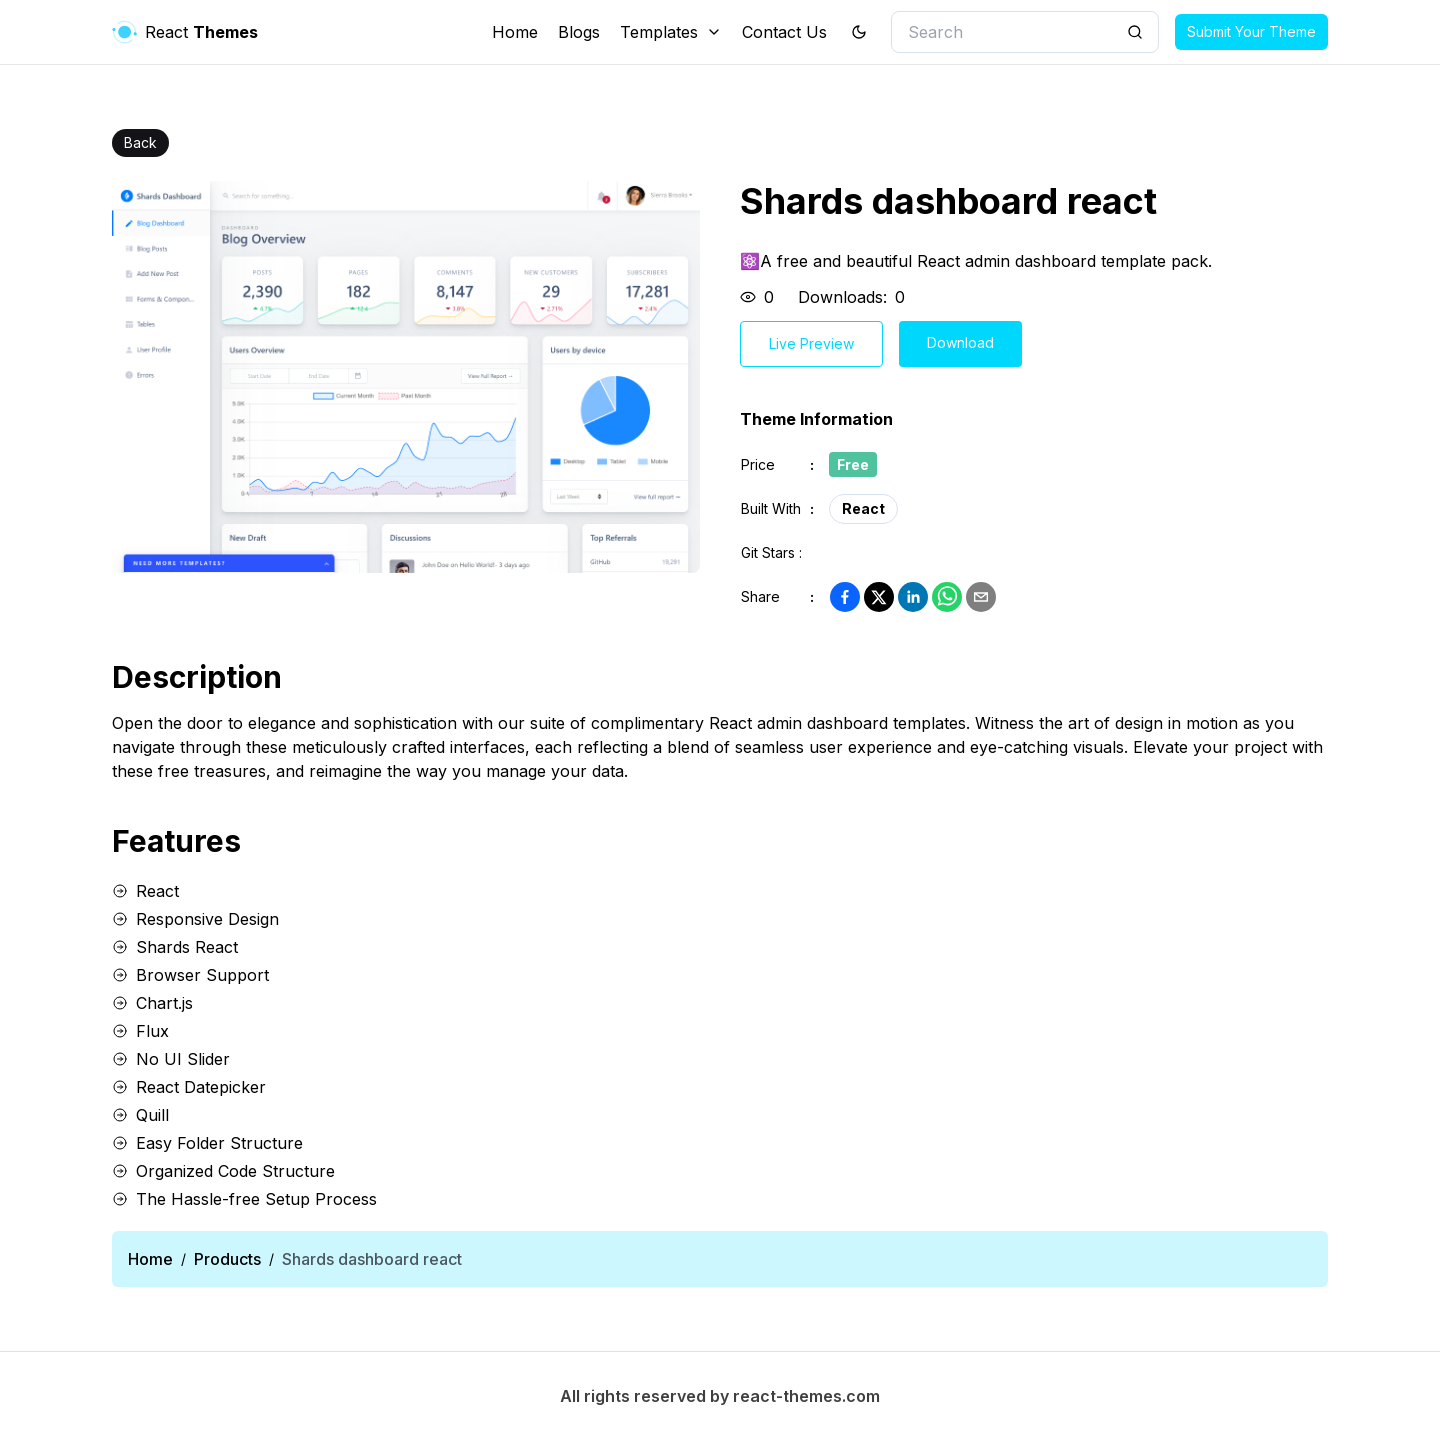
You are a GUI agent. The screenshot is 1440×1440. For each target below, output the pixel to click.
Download (960, 342)
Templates (671, 32)
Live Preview (811, 343)
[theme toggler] (859, 32)
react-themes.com (806, 1396)
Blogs (579, 32)
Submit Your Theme (1251, 31)
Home (515, 32)
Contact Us (784, 32)
